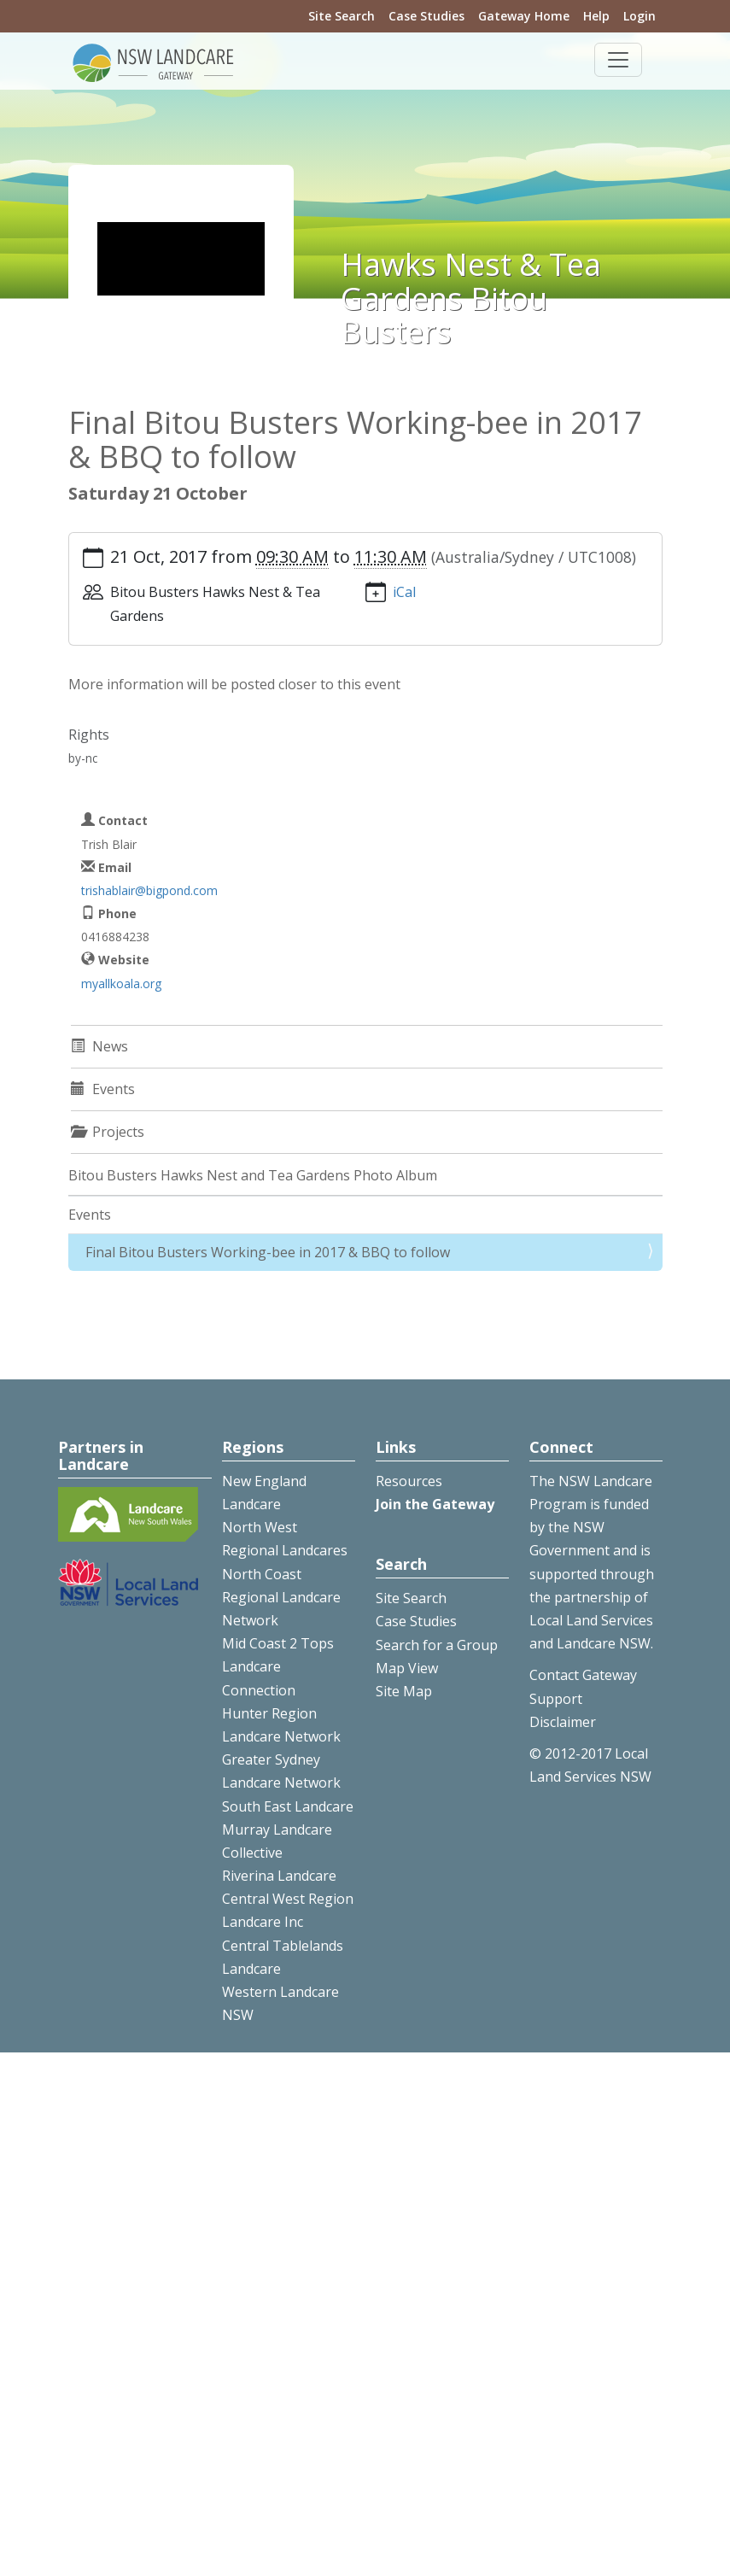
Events (89, 1214)
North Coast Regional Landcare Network (281, 1597)
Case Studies (426, 16)
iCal (404, 592)
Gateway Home (523, 16)
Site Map (404, 1691)
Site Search (341, 16)
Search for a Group (437, 1645)
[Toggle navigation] (618, 60)
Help (596, 16)
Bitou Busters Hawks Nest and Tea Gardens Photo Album (252, 1175)
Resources (409, 1481)
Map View (407, 1668)
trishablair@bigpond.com (149, 890)
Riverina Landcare (279, 1875)
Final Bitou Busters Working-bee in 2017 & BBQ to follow (267, 1252)
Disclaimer (562, 1721)
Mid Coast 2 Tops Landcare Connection (278, 1666)
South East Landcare (287, 1806)
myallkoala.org (121, 983)
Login (639, 16)
